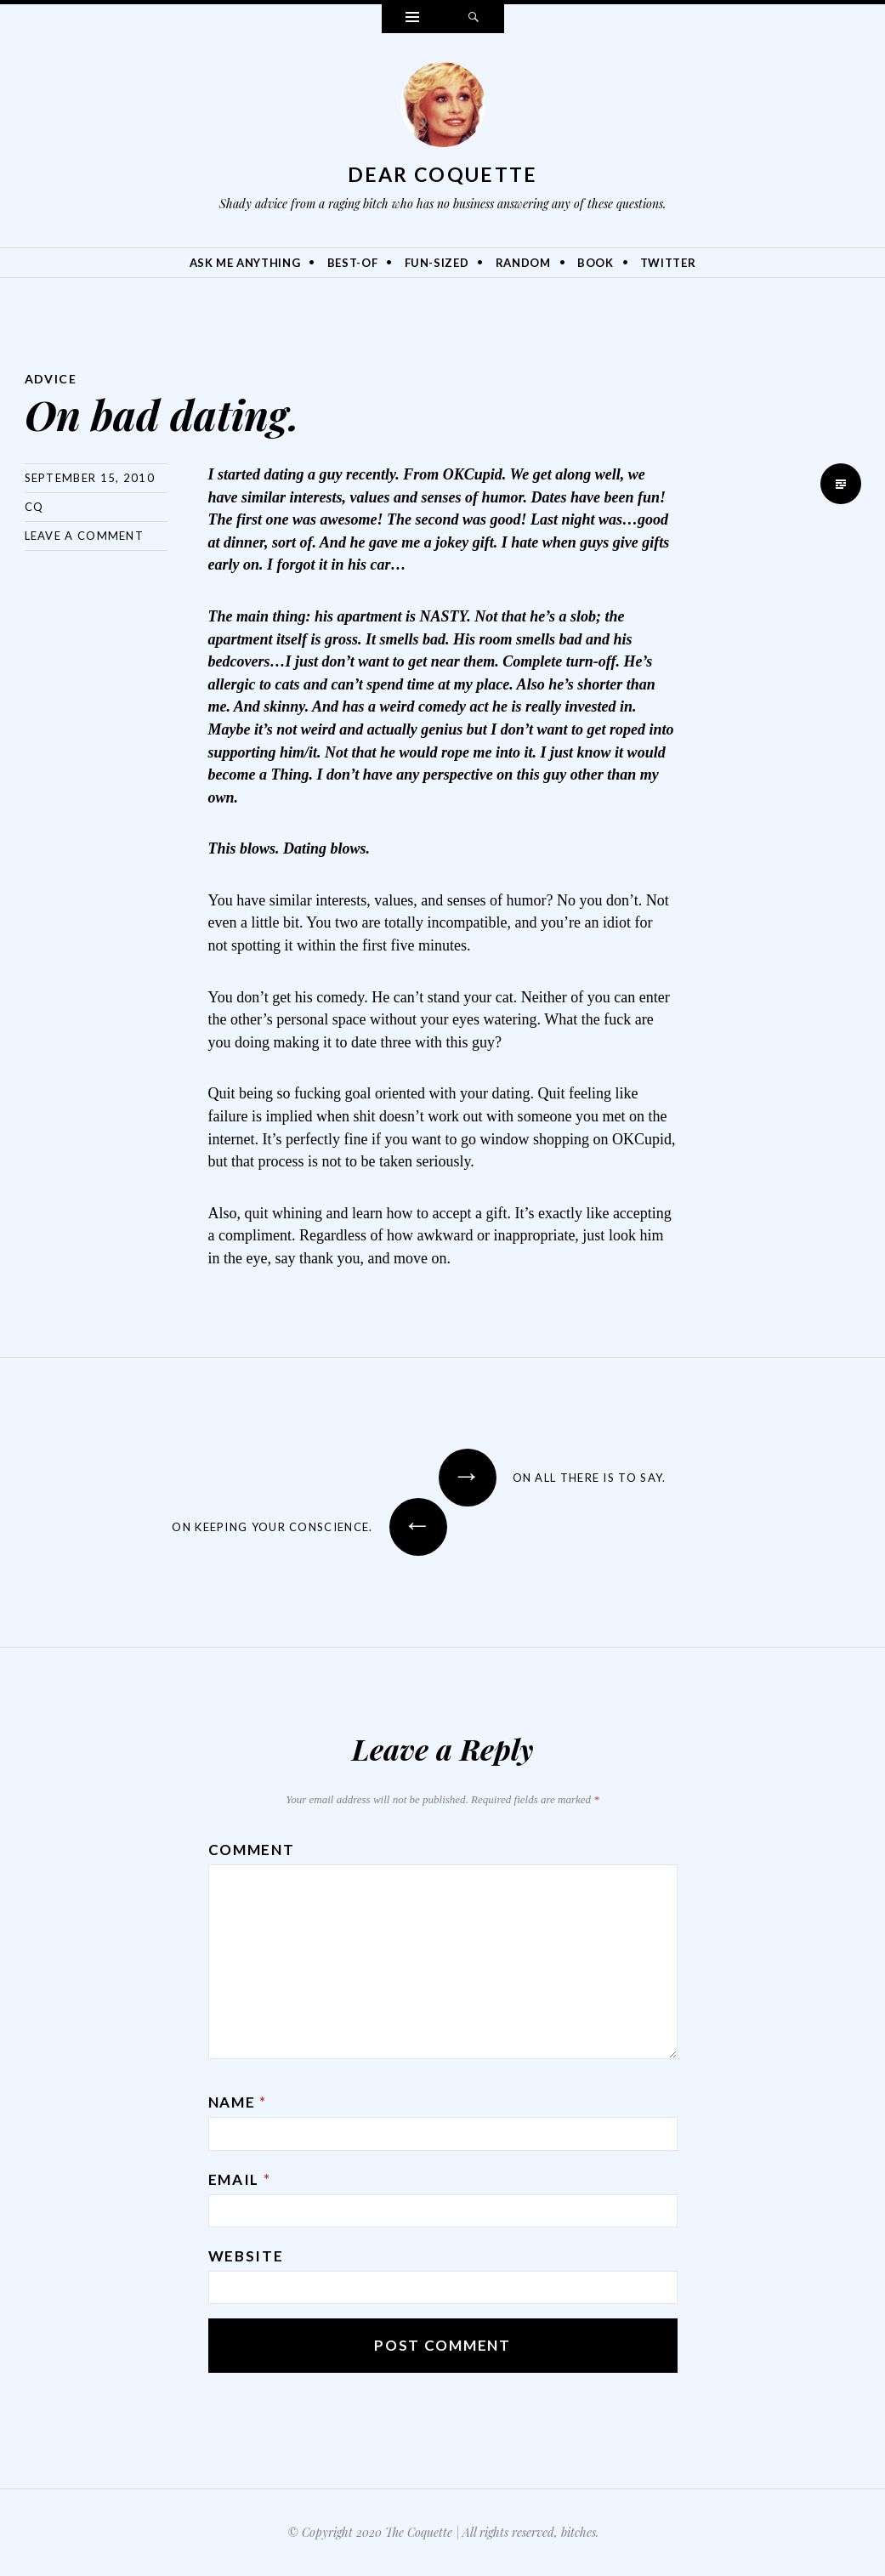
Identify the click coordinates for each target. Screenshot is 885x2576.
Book (595, 263)
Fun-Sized (437, 263)
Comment (251, 1849)
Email (239, 2179)
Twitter (668, 263)
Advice (51, 379)
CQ (34, 506)
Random (523, 263)
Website (246, 2256)
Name (237, 2102)
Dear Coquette (443, 174)
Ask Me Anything (245, 263)
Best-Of (352, 263)
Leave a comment (85, 535)
